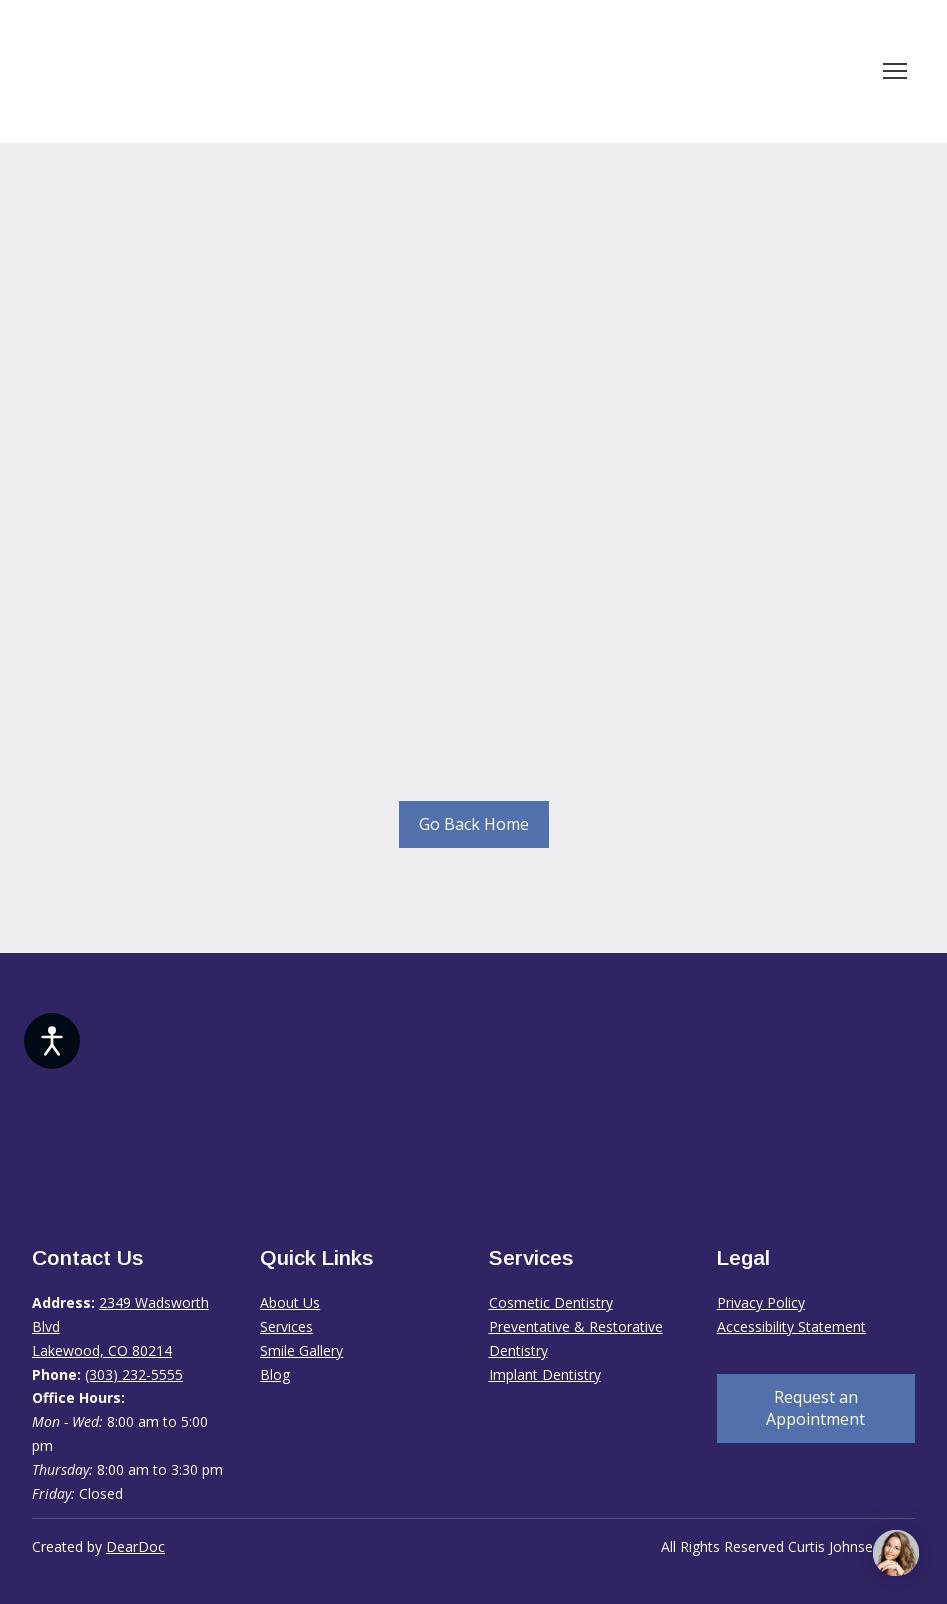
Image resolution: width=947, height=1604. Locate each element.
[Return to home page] (218, 71)
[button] (474, 824)
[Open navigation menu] (895, 71)
